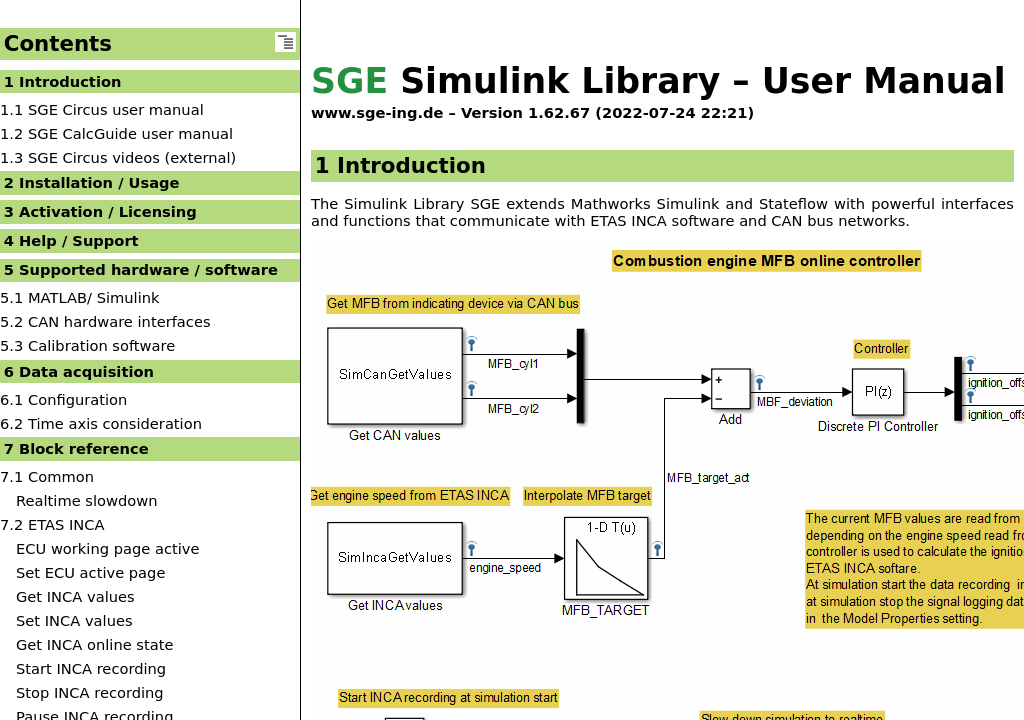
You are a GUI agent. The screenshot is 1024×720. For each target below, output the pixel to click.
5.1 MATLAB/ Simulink (80, 297)
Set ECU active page (90, 572)
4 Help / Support (71, 240)
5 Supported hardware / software (141, 269)
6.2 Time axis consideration (101, 423)
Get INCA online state (94, 644)
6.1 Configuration (63, 399)
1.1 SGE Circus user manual (102, 109)
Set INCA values (74, 620)
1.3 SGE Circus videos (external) (118, 157)
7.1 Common (47, 476)
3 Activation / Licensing (100, 211)
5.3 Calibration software (87, 345)
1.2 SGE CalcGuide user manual (116, 133)
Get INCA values (75, 596)
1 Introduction (63, 81)
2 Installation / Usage (92, 182)
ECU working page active (107, 548)
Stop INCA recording (90, 692)
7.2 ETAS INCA (52, 524)
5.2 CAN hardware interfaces (105, 321)
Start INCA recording (91, 668)
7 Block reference (76, 448)
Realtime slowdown (87, 500)
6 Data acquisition (79, 371)
